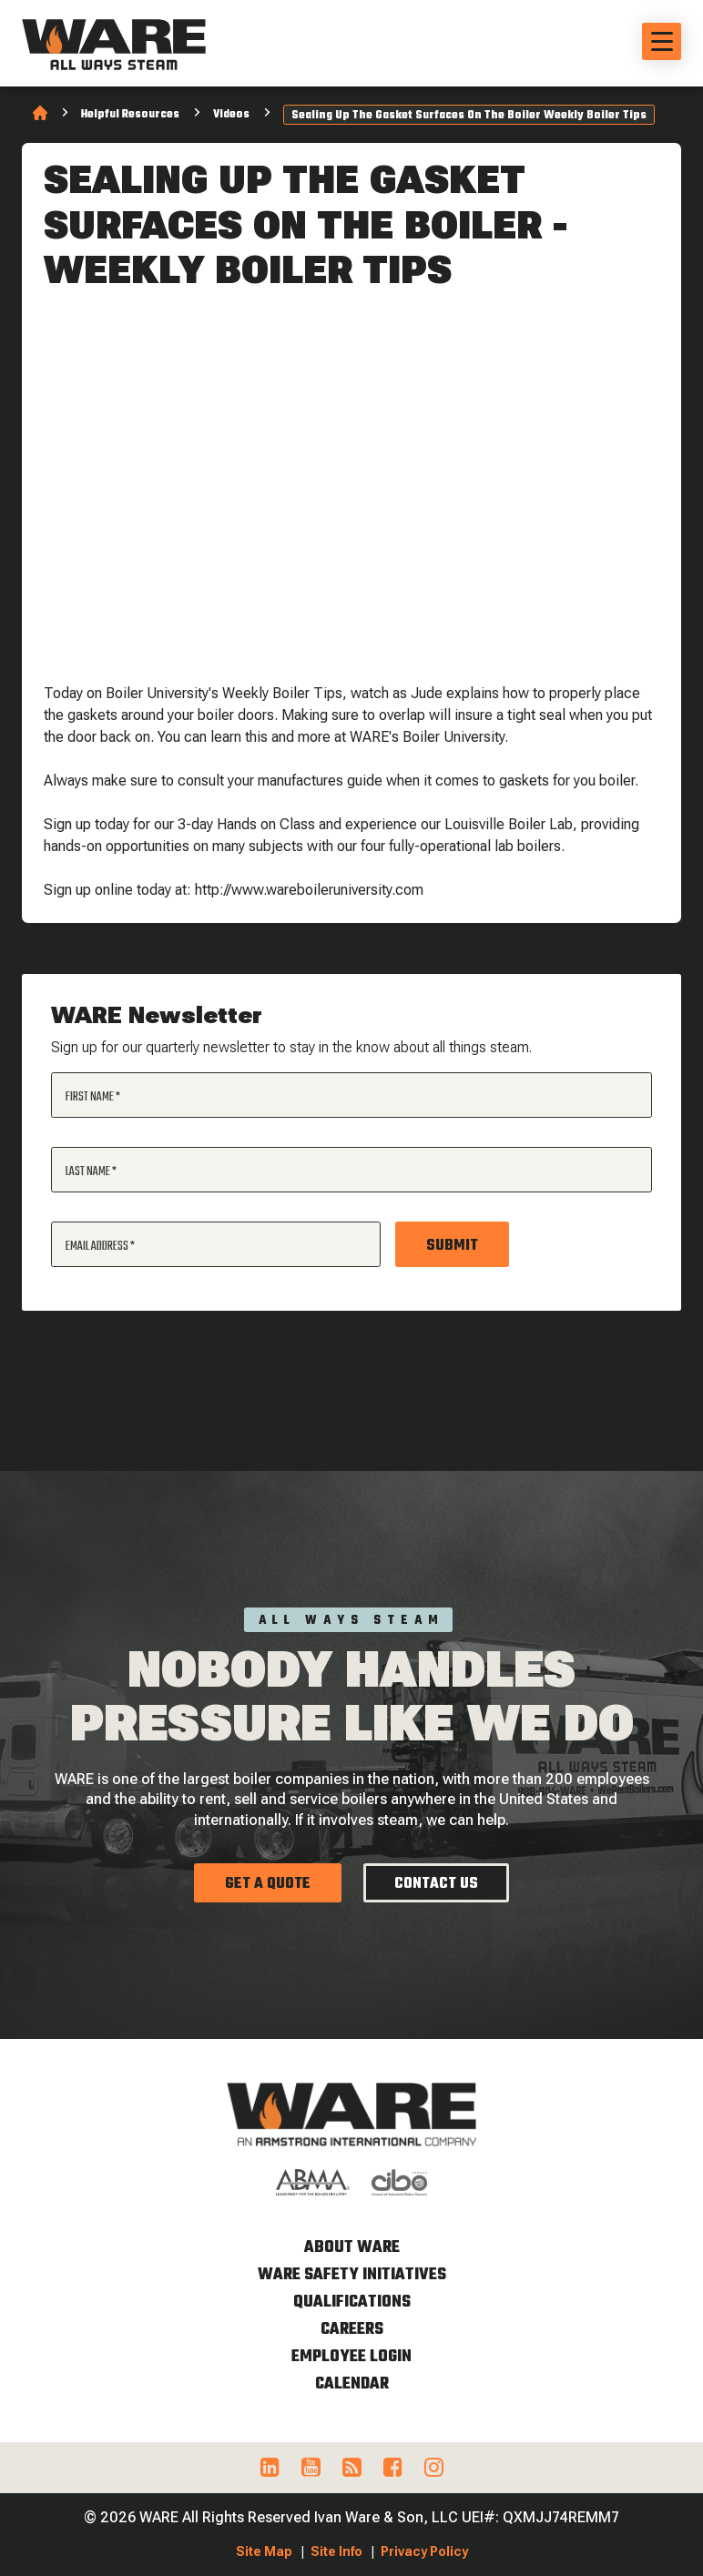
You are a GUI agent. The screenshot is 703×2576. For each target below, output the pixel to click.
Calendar (352, 2384)
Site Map (264, 2551)
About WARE (352, 2248)
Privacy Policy (424, 2551)
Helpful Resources (130, 114)
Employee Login (351, 2357)
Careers (352, 2330)
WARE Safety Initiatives (352, 2275)
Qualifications (352, 2302)
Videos (231, 114)
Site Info (336, 2551)
